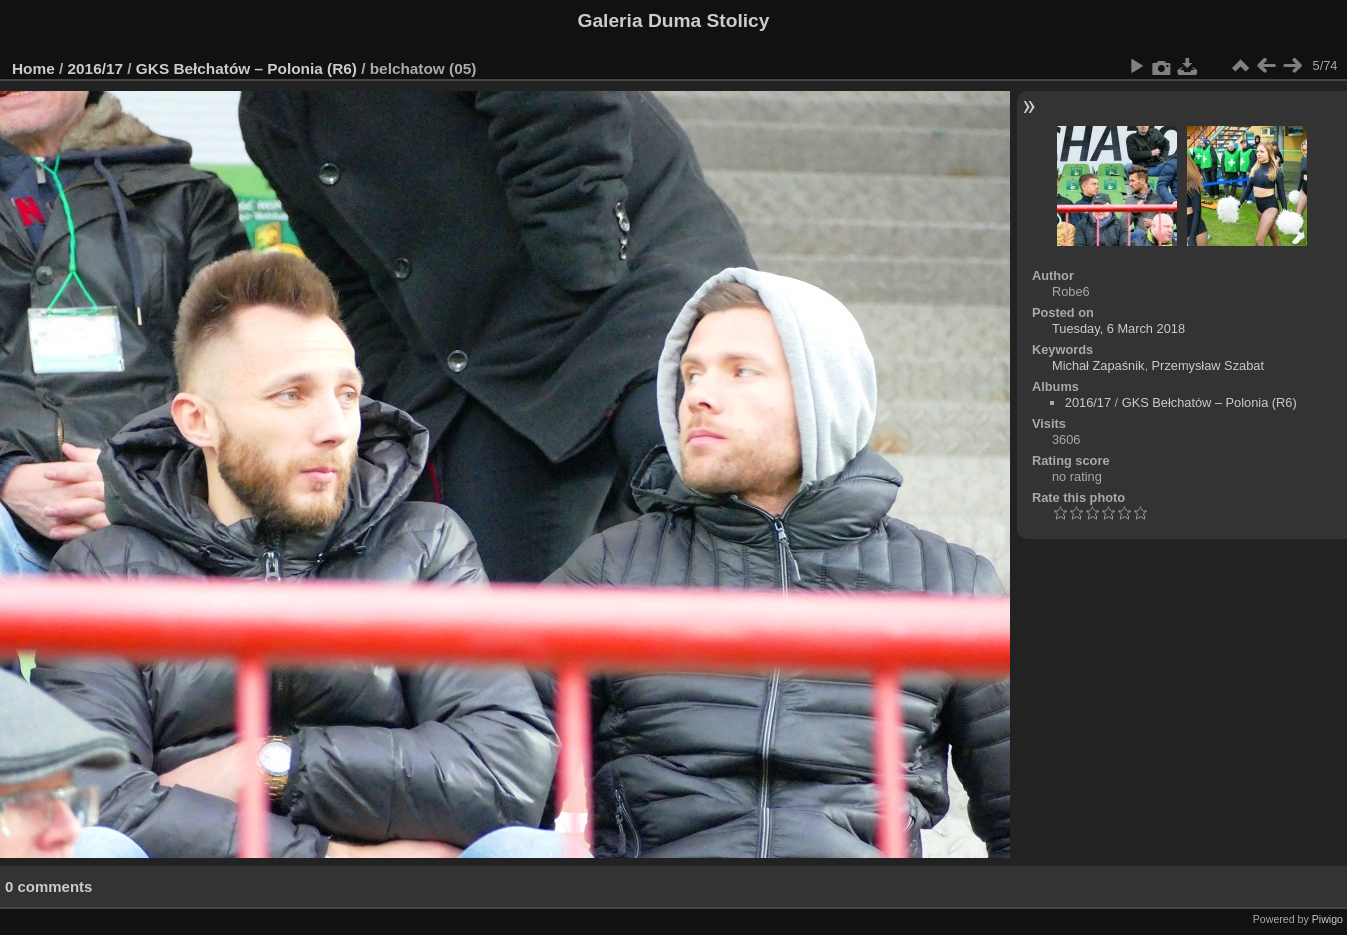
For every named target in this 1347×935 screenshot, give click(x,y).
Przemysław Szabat (1208, 365)
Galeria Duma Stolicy (674, 20)
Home (33, 68)
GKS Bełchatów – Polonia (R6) (246, 68)
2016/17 (96, 68)
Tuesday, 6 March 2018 (1118, 328)
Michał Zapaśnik (1098, 365)
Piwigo (1327, 919)
